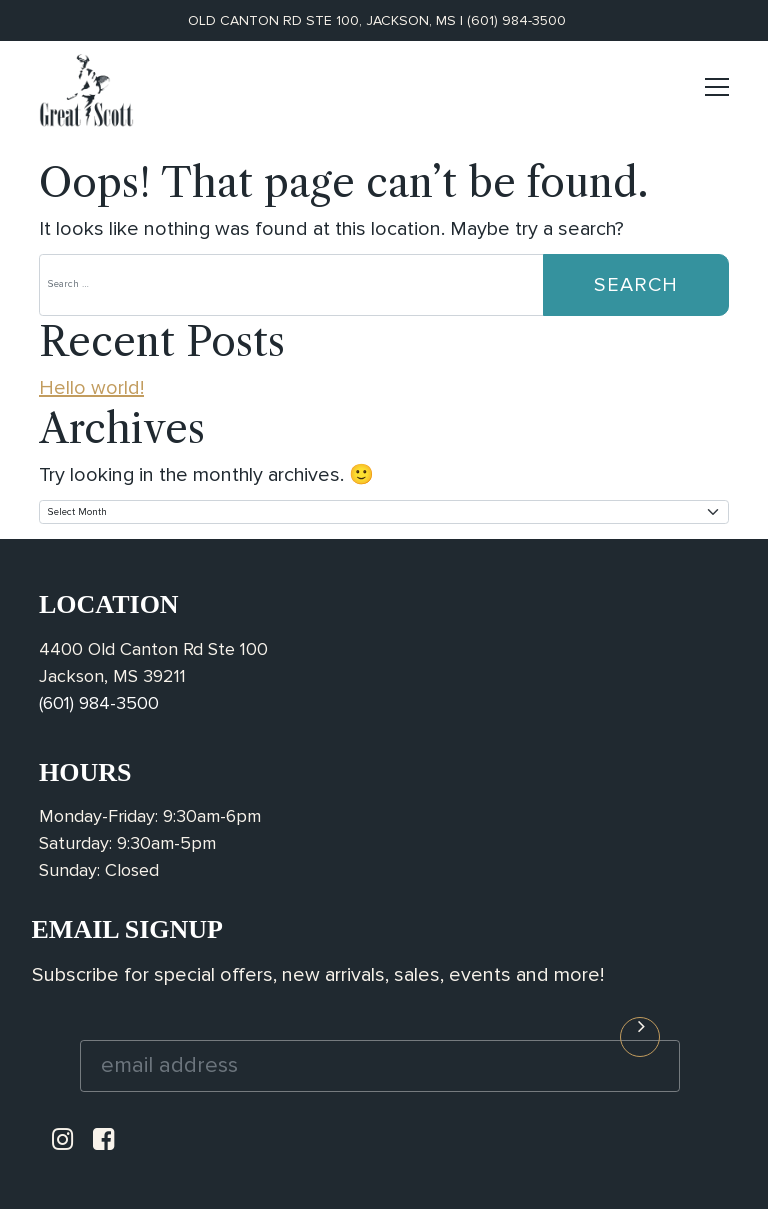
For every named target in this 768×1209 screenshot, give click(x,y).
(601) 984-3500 (516, 20)
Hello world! (91, 388)
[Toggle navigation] (717, 95)
